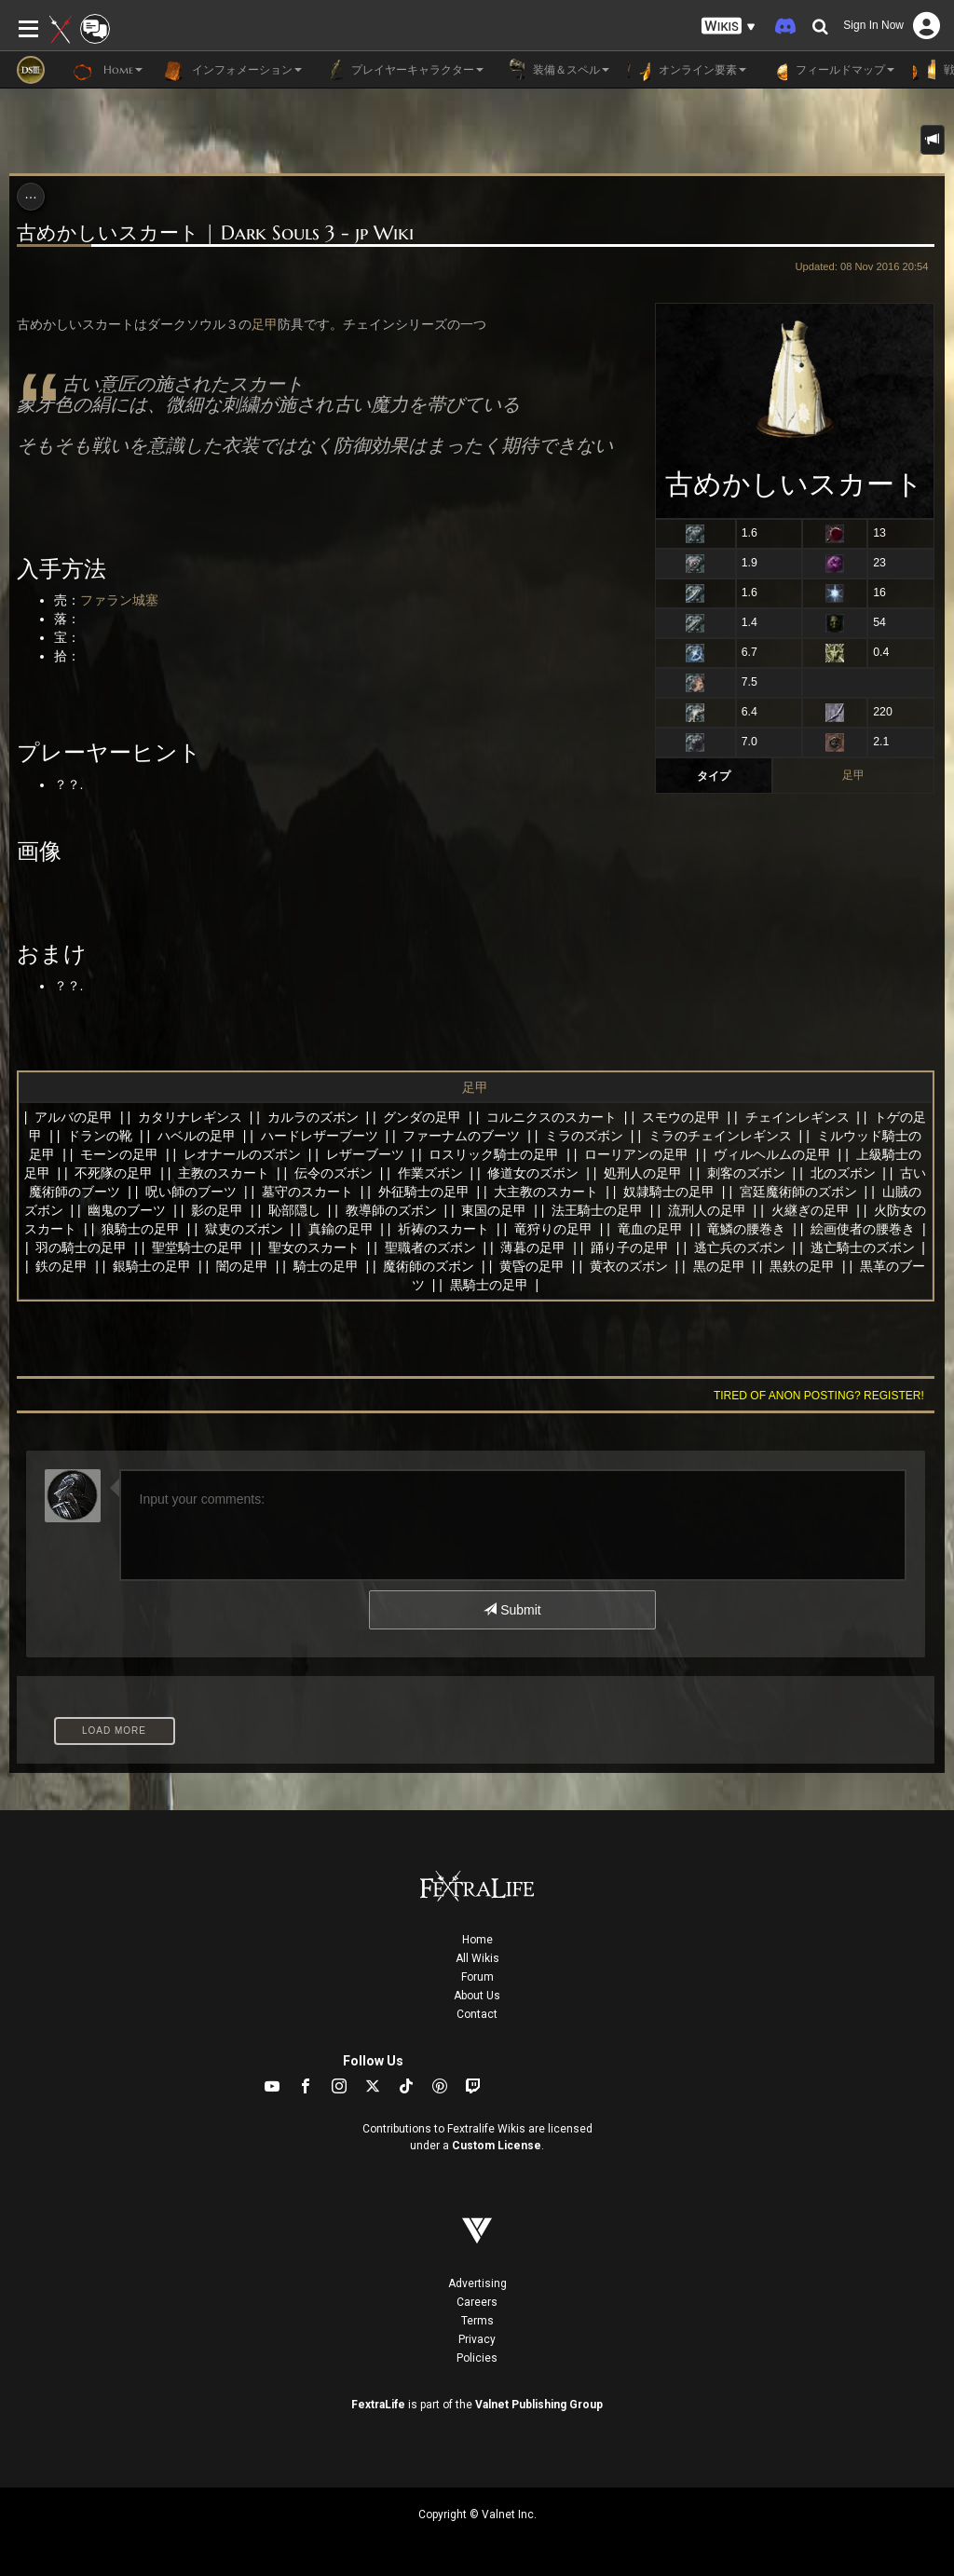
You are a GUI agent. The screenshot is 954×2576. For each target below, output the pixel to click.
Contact (477, 2014)
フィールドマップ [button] (829, 70)
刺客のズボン (746, 1172)
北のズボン (843, 1172)
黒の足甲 (719, 1266)
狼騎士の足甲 (141, 1228)
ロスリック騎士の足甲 (494, 1154)
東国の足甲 (493, 1210)
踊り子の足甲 (630, 1247)
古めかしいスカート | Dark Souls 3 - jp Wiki (215, 233)
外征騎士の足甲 (424, 1191)
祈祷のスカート (443, 1228)
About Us (477, 1995)
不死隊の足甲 (114, 1172)
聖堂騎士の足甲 (197, 1247)
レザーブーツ (365, 1154)
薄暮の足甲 (533, 1247)
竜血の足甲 (650, 1228)
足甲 (853, 775)
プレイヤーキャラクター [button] (402, 70)
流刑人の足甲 (707, 1210)
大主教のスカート (546, 1191)
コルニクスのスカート (551, 1117)
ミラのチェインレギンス (720, 1135)
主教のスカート (223, 1172)
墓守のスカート (307, 1191)
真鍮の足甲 (341, 1228)
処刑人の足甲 (643, 1172)
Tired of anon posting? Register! (819, 1395)
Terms (477, 2320)
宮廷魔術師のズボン (798, 1191)
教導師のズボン (391, 1210)
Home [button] (108, 70)
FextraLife (378, 2404)
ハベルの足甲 (196, 1135)
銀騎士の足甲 (152, 1266)
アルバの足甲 (73, 1117)
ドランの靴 (99, 1135)
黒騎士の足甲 (489, 1284)
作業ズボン (430, 1172)
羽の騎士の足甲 (81, 1247)
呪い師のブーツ (191, 1191)
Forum (477, 1976)
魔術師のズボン (428, 1266)
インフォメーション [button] (231, 70)
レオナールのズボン (242, 1154)
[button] (728, 26)
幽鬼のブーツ (127, 1210)
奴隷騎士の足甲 (669, 1191)
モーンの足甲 (119, 1154)
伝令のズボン (333, 1172)
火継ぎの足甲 (810, 1210)
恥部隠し (294, 1210)
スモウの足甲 (681, 1117)
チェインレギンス (797, 1117)
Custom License (496, 2145)
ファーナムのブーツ (461, 1135)
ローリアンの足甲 (636, 1154)
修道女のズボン (533, 1172)
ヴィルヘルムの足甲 (772, 1154)
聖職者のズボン (430, 1247)
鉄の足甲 (61, 1266)
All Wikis (477, 1958)
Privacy (477, 2339)
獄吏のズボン (244, 1228)
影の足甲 (217, 1210)
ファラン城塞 (119, 600)
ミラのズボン (584, 1135)
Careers (477, 2302)
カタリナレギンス (190, 1117)
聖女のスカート (314, 1247)
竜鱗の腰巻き (746, 1228)
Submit (512, 1609)
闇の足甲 (242, 1266)
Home (477, 1939)
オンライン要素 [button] (687, 70)
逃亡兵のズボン (739, 1247)
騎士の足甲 (326, 1266)
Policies (477, 2358)
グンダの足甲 (422, 1117)
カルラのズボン (313, 1117)
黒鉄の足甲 (802, 1266)
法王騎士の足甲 (597, 1210)
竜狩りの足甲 (553, 1228)
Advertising (477, 2283)
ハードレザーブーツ (319, 1135)
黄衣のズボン (629, 1266)
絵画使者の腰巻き (863, 1228)
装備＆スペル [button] (555, 70)
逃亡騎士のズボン (863, 1247)
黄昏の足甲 (532, 1266)
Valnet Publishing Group (539, 2404)
